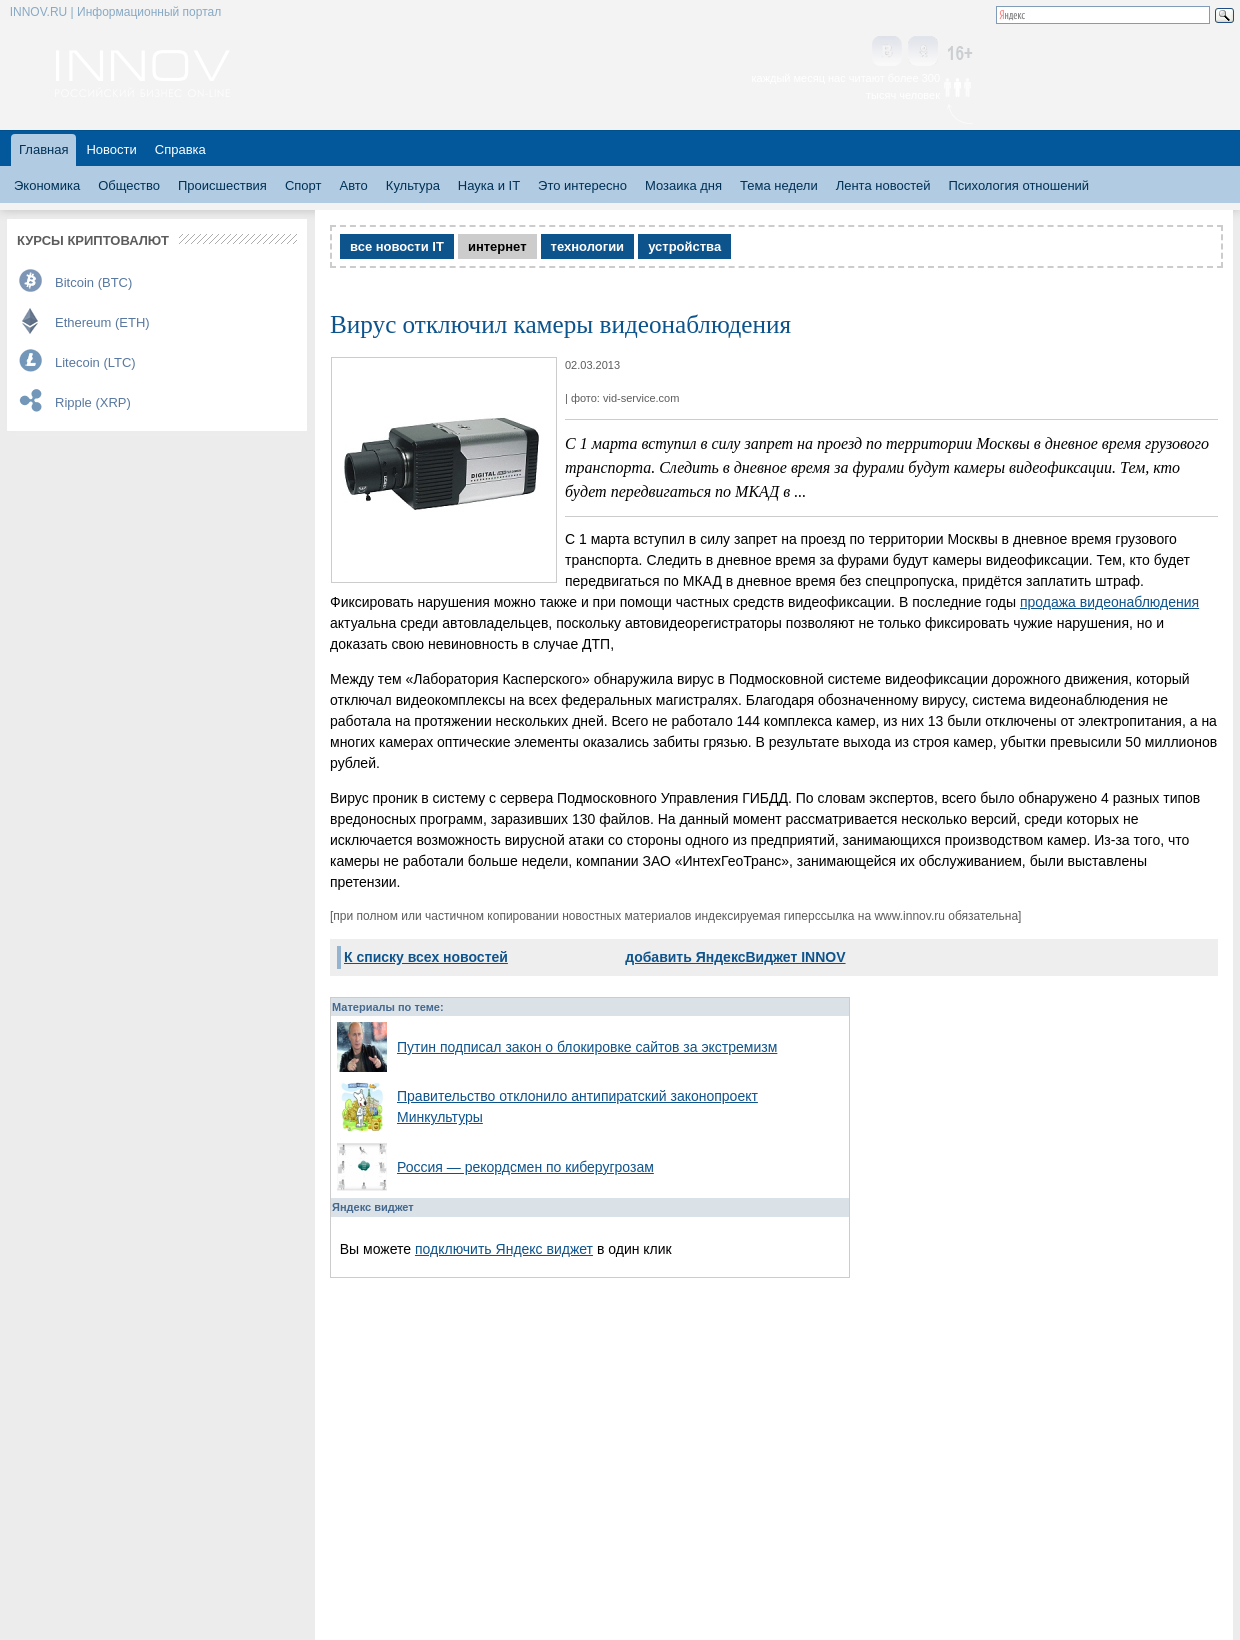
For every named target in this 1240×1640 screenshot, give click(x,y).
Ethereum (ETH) (102, 322)
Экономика (47, 185)
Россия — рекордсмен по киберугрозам (525, 1167)
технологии (588, 246)
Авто (353, 185)
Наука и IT (489, 185)
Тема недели (779, 185)
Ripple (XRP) (93, 402)
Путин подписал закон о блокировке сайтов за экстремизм (587, 1047)
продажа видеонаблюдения (1109, 602)
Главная (43, 149)
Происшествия (222, 185)
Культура (413, 185)
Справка (180, 149)
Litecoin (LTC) (95, 362)
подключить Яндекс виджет (504, 1249)
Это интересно (582, 185)
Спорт (303, 185)
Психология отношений (1018, 185)
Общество (129, 185)
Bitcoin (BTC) (93, 282)
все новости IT (397, 246)
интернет (497, 246)
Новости (111, 149)
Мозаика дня (683, 185)
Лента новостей (883, 185)
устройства (684, 246)
